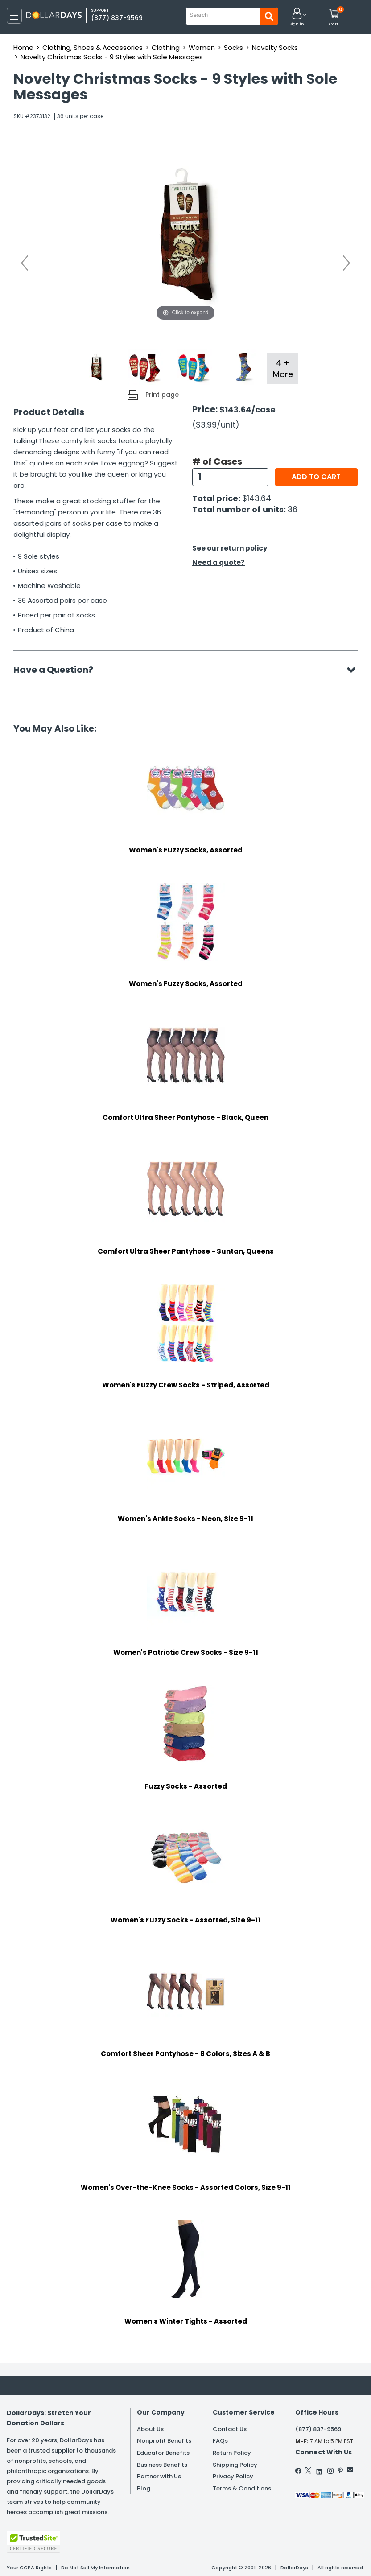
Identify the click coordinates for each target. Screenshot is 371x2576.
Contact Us (230, 2429)
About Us (150, 2429)
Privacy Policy (233, 2476)
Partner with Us (159, 2476)
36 (292, 509)
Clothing (166, 47)
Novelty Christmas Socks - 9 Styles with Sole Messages (112, 57)
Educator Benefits (163, 2452)
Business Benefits (162, 2465)
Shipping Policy (235, 2465)
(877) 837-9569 (117, 17)
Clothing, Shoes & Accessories (92, 47)
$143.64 (256, 498)
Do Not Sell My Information (95, 2567)
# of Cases (217, 461)
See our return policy (229, 548)
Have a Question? (57, 669)
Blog (143, 2488)
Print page (162, 394)
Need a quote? (218, 562)
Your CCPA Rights (29, 2567)
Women (202, 47)
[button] (297, 17)
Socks (233, 47)
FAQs (220, 2440)
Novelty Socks (275, 47)
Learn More (291, 2557)
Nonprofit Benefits (164, 2440)
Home (23, 47)
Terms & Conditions (242, 2488)
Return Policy (232, 2452)
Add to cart (316, 477)
